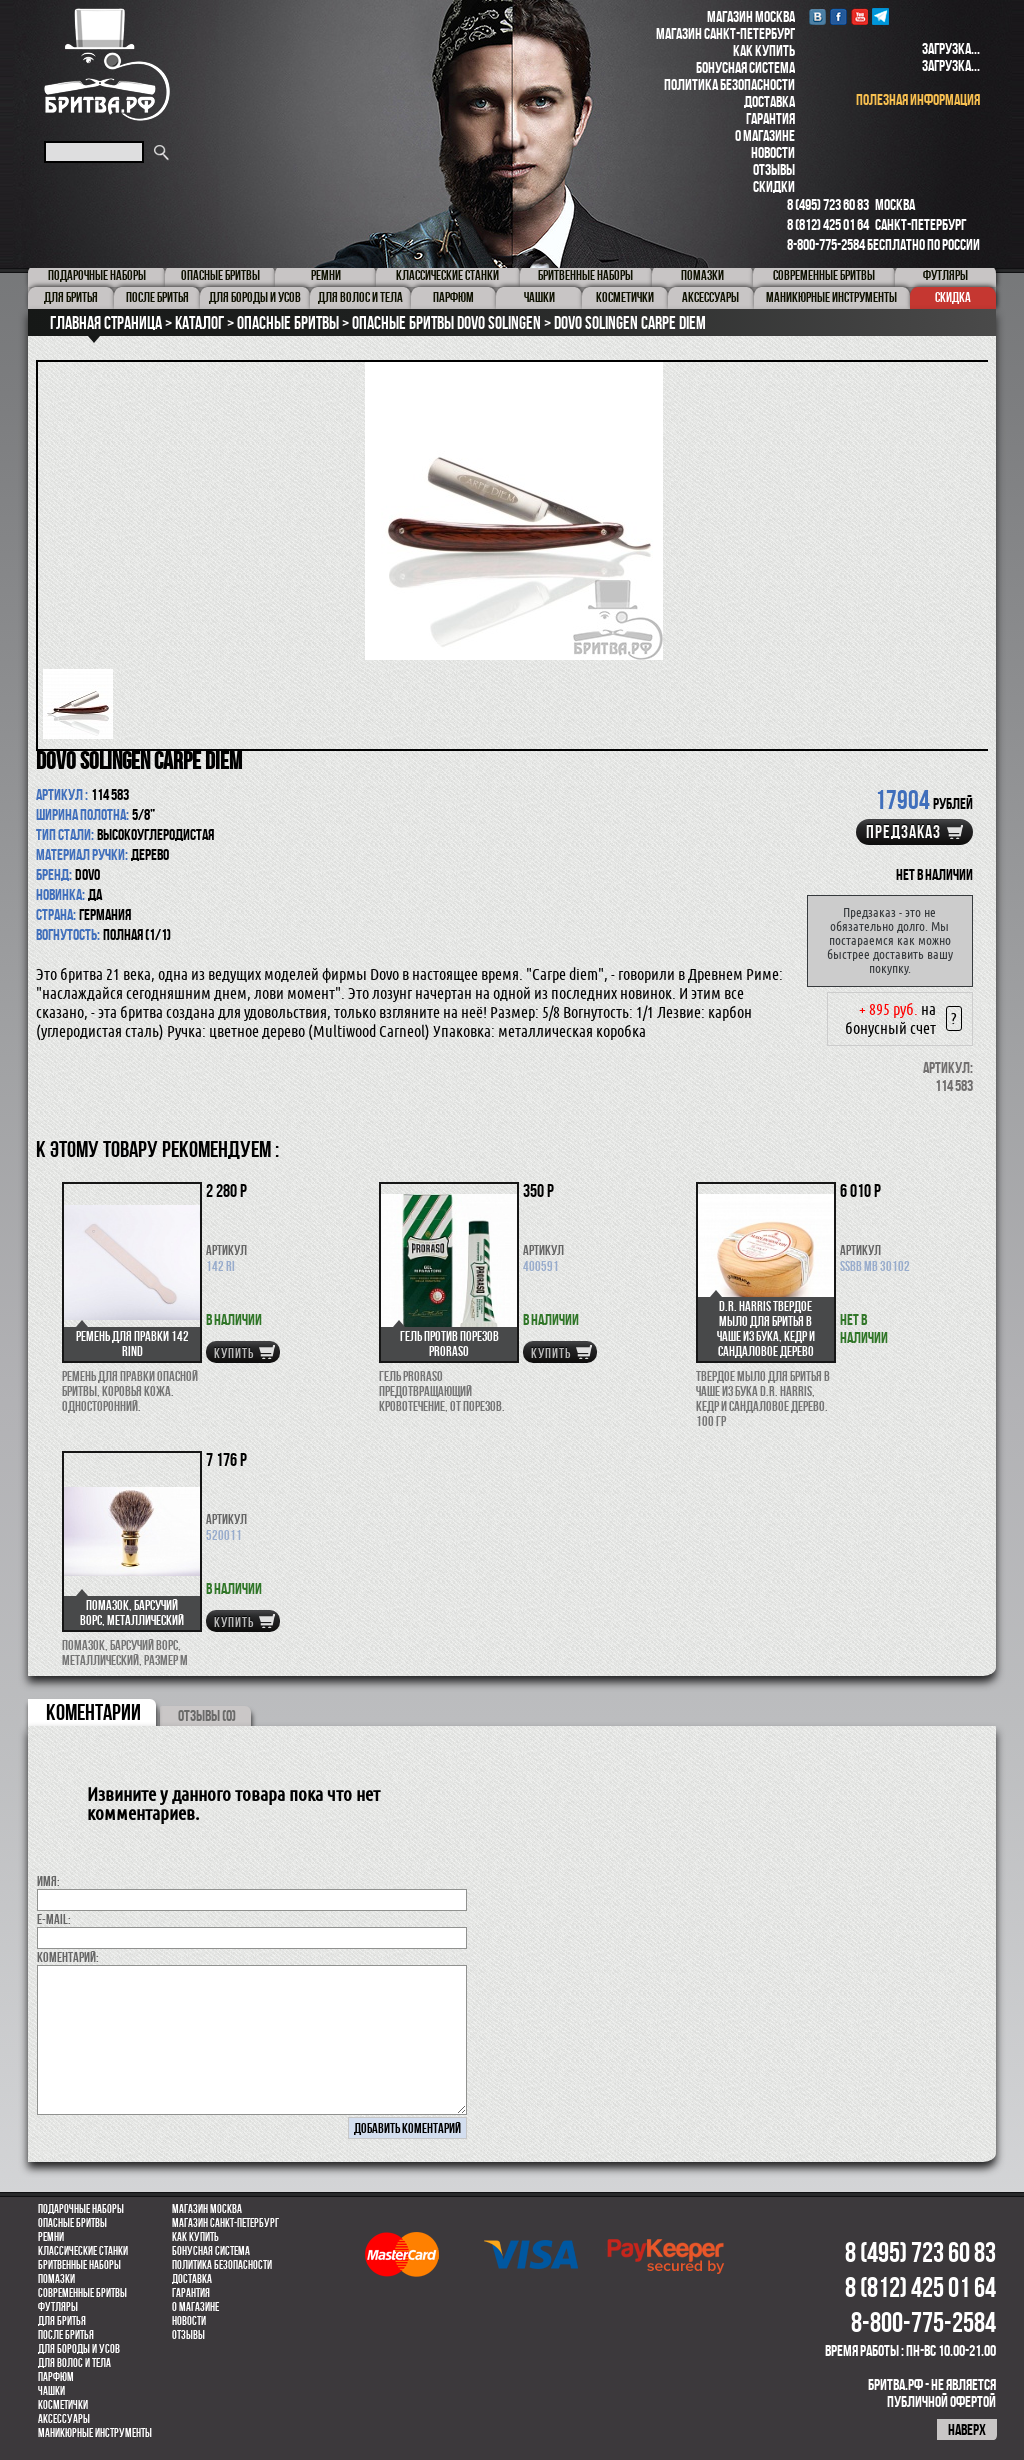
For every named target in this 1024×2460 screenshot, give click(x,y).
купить (234, 1353)
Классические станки (83, 2251)
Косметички (63, 2405)
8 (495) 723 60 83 (828, 204)
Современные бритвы (82, 2293)
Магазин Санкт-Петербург (725, 33)
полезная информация (918, 99)
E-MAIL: (54, 1919)
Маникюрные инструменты (95, 2433)
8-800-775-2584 (826, 244)
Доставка (769, 101)
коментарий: (68, 1957)
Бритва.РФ (107, 64)
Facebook (838, 16)
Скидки (774, 186)
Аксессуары (64, 2419)
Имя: (48, 1881)
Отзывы (774, 169)
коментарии (93, 1712)
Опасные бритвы (72, 2223)
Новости (773, 152)
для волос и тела (74, 2363)
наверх (967, 2429)
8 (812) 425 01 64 (828, 224)
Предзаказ (903, 832)
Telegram (880, 16)
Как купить (764, 50)
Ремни (51, 2237)
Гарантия (770, 118)
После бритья (66, 2335)
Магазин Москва (751, 16)
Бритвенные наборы (79, 2265)
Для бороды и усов (79, 2349)
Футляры (58, 2307)
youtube (859, 16)
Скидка (953, 297)
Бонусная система (745, 67)
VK (817, 16)
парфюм (56, 2377)
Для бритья (62, 2321)
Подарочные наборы (81, 2209)
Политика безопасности (729, 84)
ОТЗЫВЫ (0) (207, 1715)
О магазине (765, 135)
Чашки (51, 2391)
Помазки (56, 2279)
